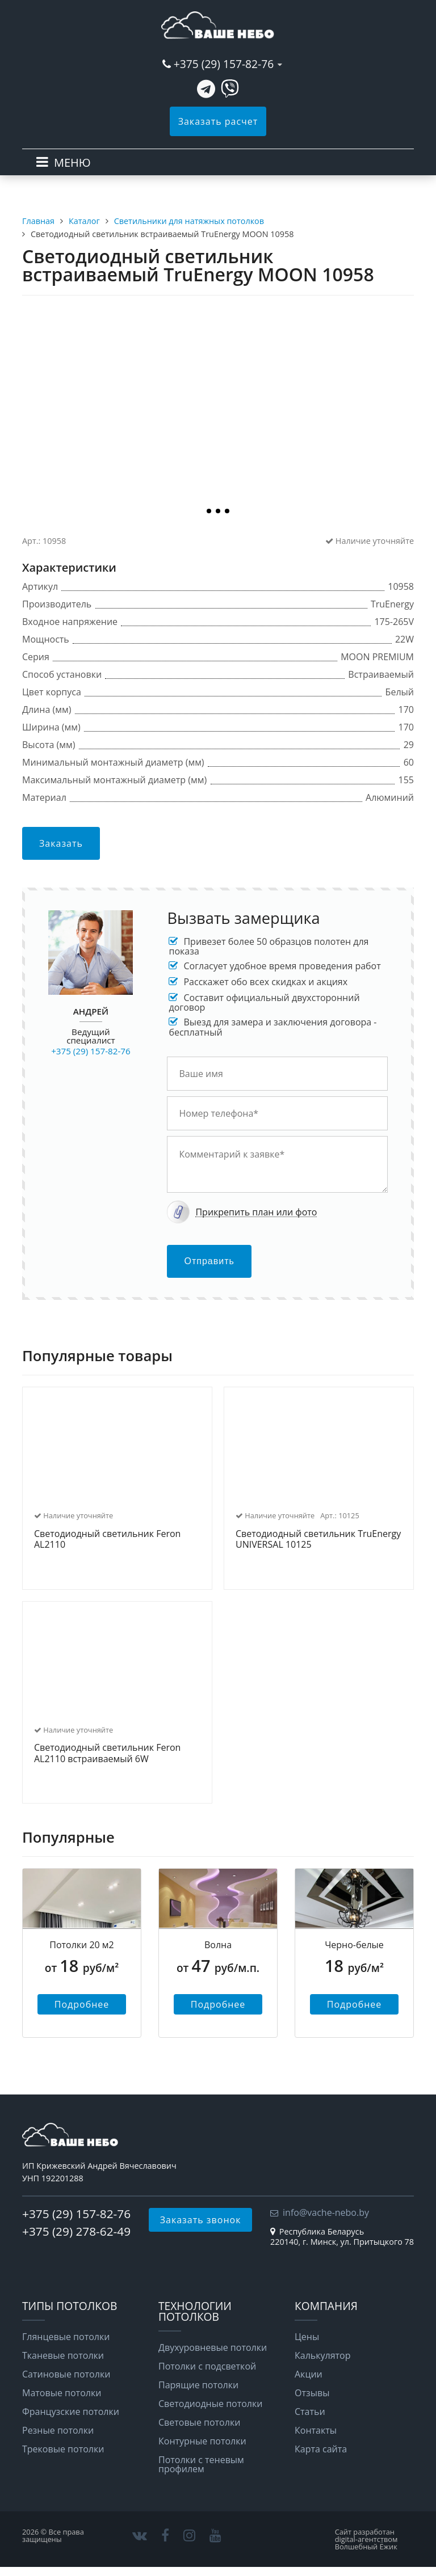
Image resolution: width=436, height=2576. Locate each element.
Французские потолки (70, 2411)
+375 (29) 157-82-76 (224, 63)
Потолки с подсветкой (207, 2366)
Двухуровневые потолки (212, 2347)
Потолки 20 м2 (81, 1945)
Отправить (209, 1261)
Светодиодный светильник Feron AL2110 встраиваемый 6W (107, 1753)
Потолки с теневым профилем (201, 2464)
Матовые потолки (61, 2392)
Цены (307, 2336)
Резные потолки (58, 2430)
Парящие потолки (198, 2384)
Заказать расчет (218, 121)
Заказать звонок (200, 2220)
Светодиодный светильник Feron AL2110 (107, 1539)
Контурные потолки (202, 2441)
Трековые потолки (63, 2448)
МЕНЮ (72, 162)
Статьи (310, 2411)
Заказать (61, 843)
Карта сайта (321, 2448)
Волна (218, 1945)
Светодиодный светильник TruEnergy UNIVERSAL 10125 (318, 1539)
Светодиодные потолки (210, 2403)
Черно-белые (354, 1945)
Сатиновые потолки (66, 2374)
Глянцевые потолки (66, 2336)
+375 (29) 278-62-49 (76, 2231)
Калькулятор (322, 2355)
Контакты (316, 2430)
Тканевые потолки (63, 2355)
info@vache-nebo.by (326, 2212)
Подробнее (82, 2004)
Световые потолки (199, 2422)
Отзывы (312, 2392)
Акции (308, 2374)
